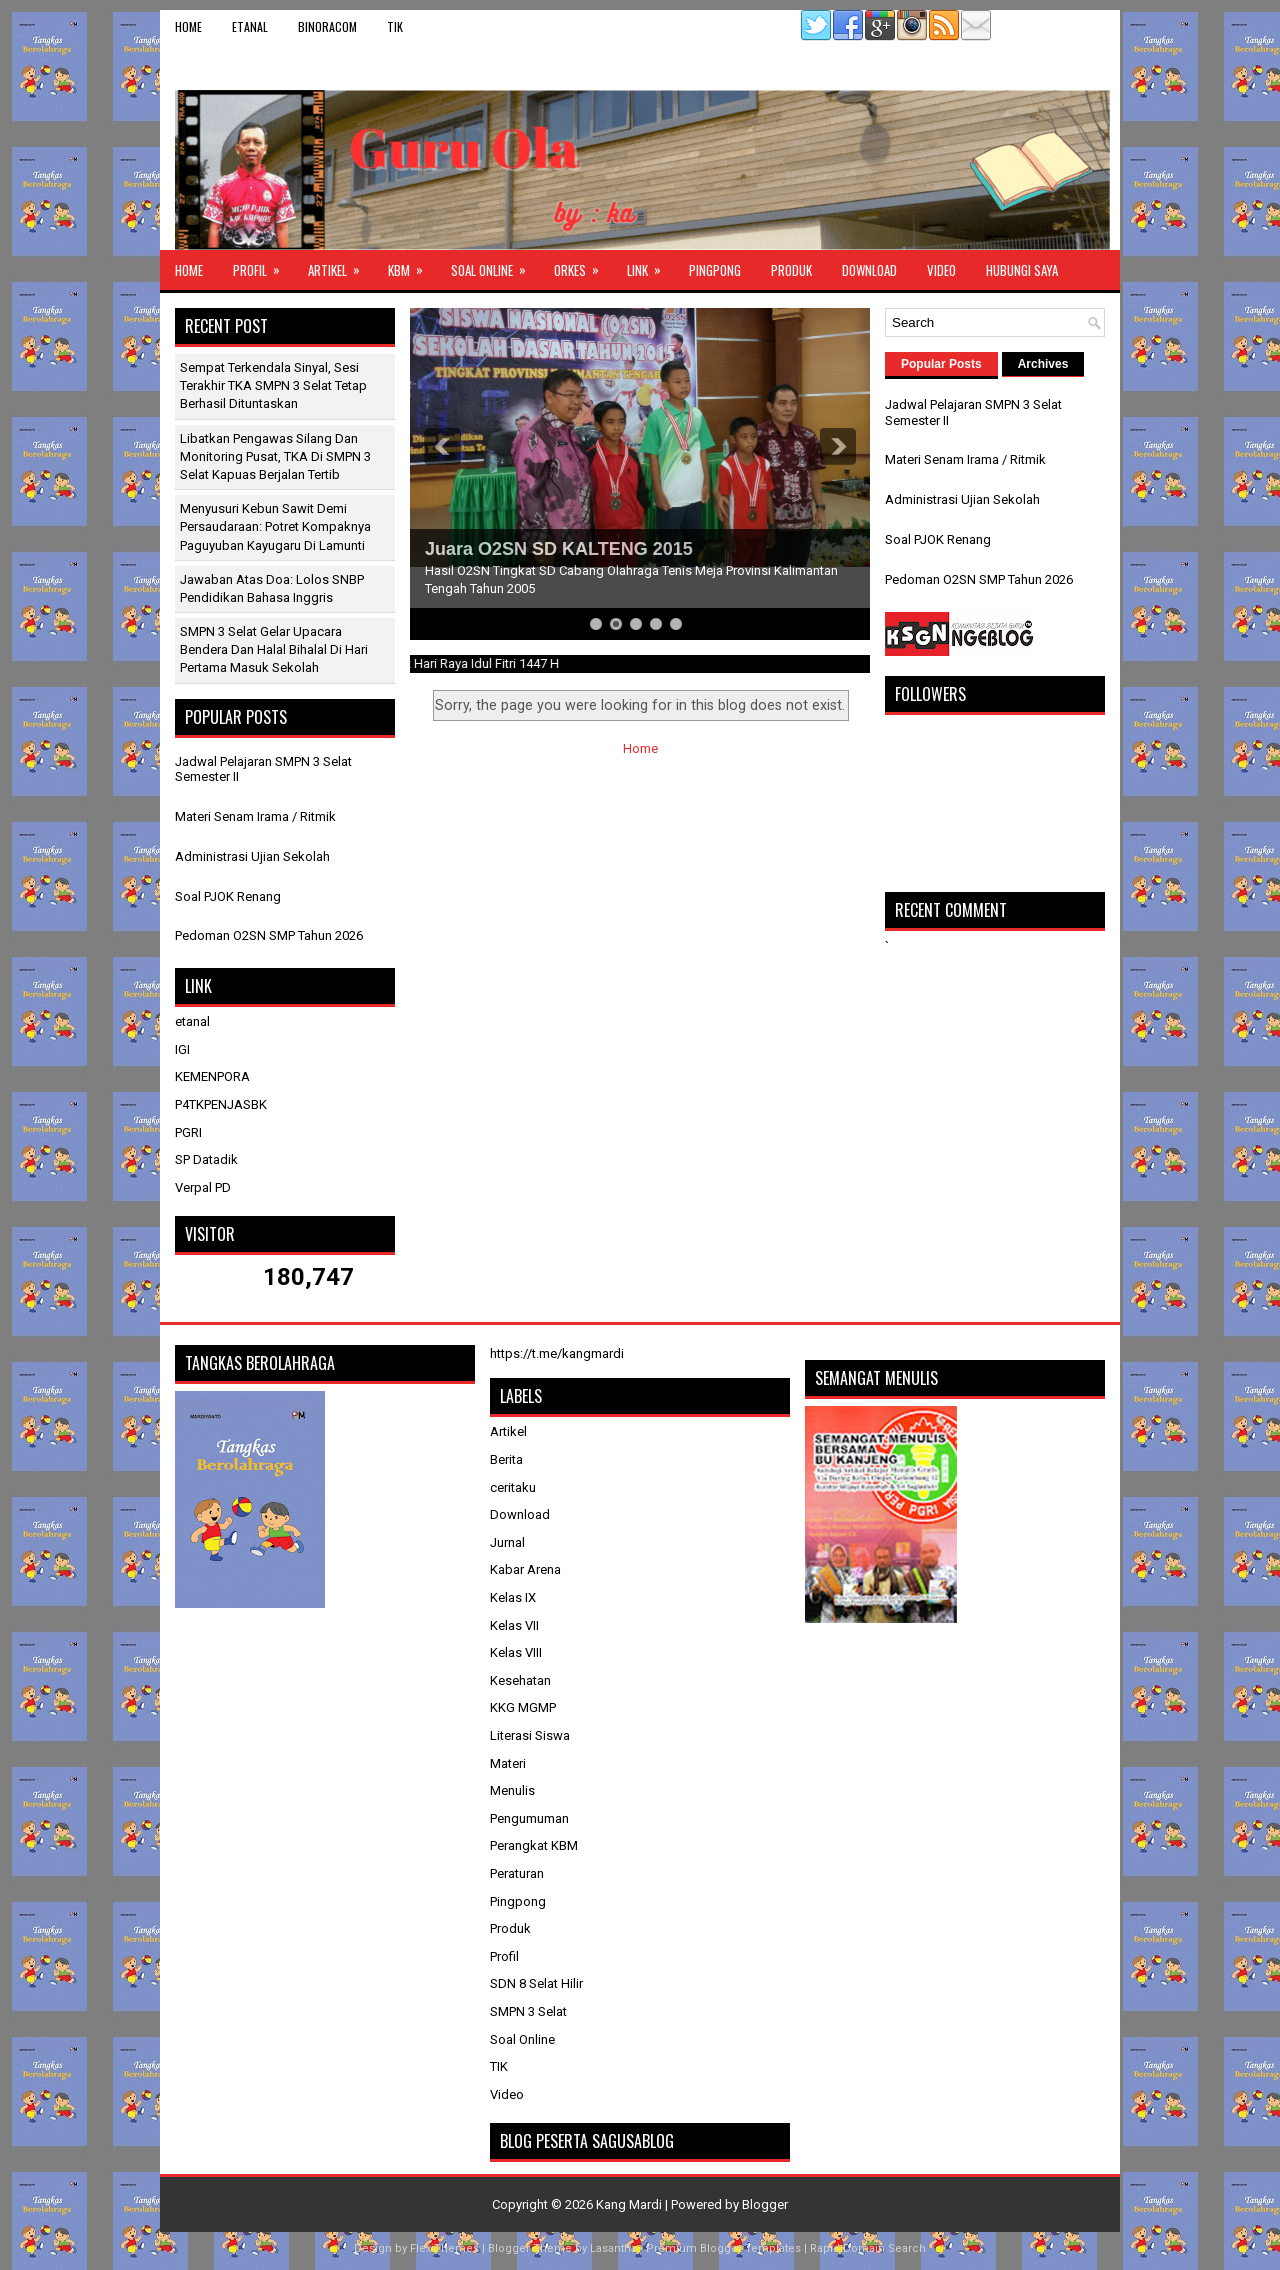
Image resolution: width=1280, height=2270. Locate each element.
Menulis (512, 1790)
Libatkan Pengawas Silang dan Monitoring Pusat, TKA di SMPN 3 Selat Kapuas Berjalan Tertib (275, 456)
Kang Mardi (630, 2204)
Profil (263, 265)
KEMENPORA (212, 1076)
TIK (395, 26)
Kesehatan (520, 1680)
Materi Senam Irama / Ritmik (255, 816)
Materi (508, 1763)
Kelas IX (513, 1597)
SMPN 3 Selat (528, 2011)
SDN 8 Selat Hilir (536, 1983)
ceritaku (513, 1487)
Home (188, 26)
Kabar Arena (525, 1569)
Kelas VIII (516, 1652)
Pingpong (715, 270)
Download (869, 270)
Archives (1043, 364)
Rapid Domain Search (868, 2248)
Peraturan (517, 1873)
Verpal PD (203, 1187)
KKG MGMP (523, 1707)
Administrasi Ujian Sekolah (252, 856)
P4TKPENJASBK (221, 1104)
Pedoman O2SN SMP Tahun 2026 (269, 935)
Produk (791, 270)
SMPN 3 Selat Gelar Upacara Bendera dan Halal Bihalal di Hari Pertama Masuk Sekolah (274, 649)
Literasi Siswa (530, 1735)
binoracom (327, 26)
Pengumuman (529, 1818)
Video (941, 270)
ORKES (583, 265)
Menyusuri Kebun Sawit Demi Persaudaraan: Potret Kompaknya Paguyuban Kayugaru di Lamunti (275, 526)
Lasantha (613, 2248)
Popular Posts (941, 364)
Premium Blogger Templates (723, 2248)
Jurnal (507, 1542)
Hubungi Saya (1022, 270)
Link (650, 265)
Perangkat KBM (534, 1845)
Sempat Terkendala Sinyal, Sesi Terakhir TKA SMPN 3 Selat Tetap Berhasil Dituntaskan (273, 385)
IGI (182, 1049)
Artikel (340, 265)
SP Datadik (206, 1159)
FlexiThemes (444, 2248)
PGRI (188, 1132)
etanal (250, 26)
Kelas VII (514, 1625)
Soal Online (495, 265)
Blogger (765, 2204)
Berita (506, 1459)
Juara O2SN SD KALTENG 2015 (559, 549)
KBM (412, 265)
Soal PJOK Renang (228, 896)
